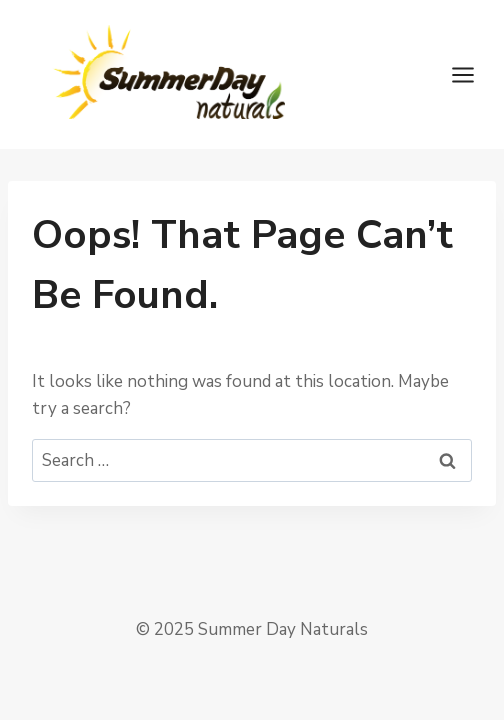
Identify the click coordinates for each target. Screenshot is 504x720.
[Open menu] (473, 74)
